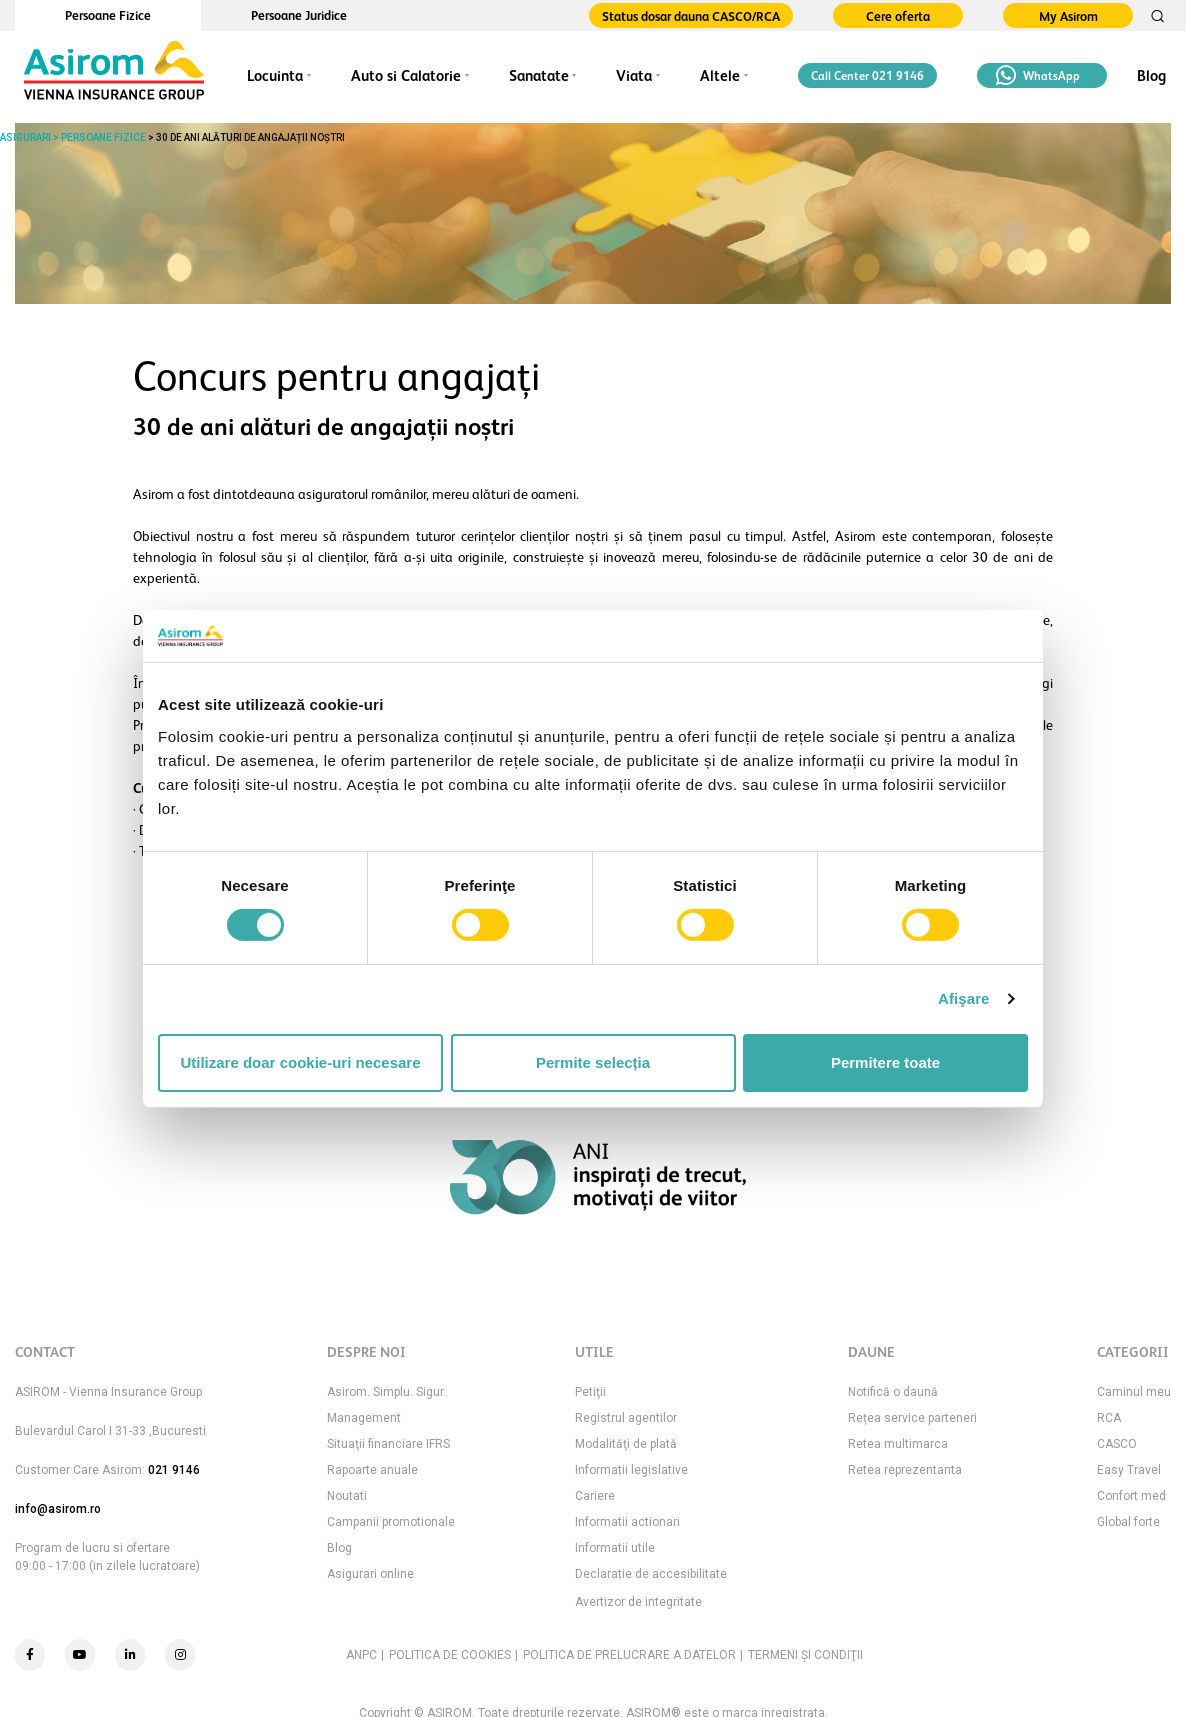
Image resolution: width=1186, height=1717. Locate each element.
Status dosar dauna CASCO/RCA (691, 16)
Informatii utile (615, 1548)
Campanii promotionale (391, 1522)
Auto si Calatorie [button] (406, 75)
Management (364, 1418)
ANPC (361, 1655)
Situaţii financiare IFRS (388, 1444)
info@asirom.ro (58, 1509)
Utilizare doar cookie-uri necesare (300, 1062)
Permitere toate (885, 1062)
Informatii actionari (627, 1522)
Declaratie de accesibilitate (651, 1574)
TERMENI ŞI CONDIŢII (805, 1655)
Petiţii (590, 1392)
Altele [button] (720, 75)
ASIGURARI (25, 137)
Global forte (1128, 1522)
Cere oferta (898, 16)
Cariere (595, 1496)
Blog (1151, 75)
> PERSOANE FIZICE (98, 137)
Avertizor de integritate (638, 1602)
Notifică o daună (893, 1392)
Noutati (347, 1496)
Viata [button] (634, 75)
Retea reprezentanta (905, 1470)
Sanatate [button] (539, 75)
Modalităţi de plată (626, 1444)
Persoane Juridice (299, 15)
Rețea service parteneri (912, 1418)
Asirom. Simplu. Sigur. (386, 1392)
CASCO (1117, 1444)
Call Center (867, 76)
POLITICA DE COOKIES (450, 1655)
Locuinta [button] (275, 75)
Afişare (964, 998)
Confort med (1131, 1496)
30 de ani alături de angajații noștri (250, 137)
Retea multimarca (898, 1444)
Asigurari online (370, 1574)
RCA (1109, 1418)
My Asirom (1068, 16)
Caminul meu (1134, 1392)
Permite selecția (593, 1062)
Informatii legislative (631, 1470)
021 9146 (174, 1470)
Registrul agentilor (626, 1418)
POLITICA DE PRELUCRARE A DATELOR (629, 1655)
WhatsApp (1038, 75)
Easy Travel (1129, 1470)
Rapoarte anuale (372, 1470)
